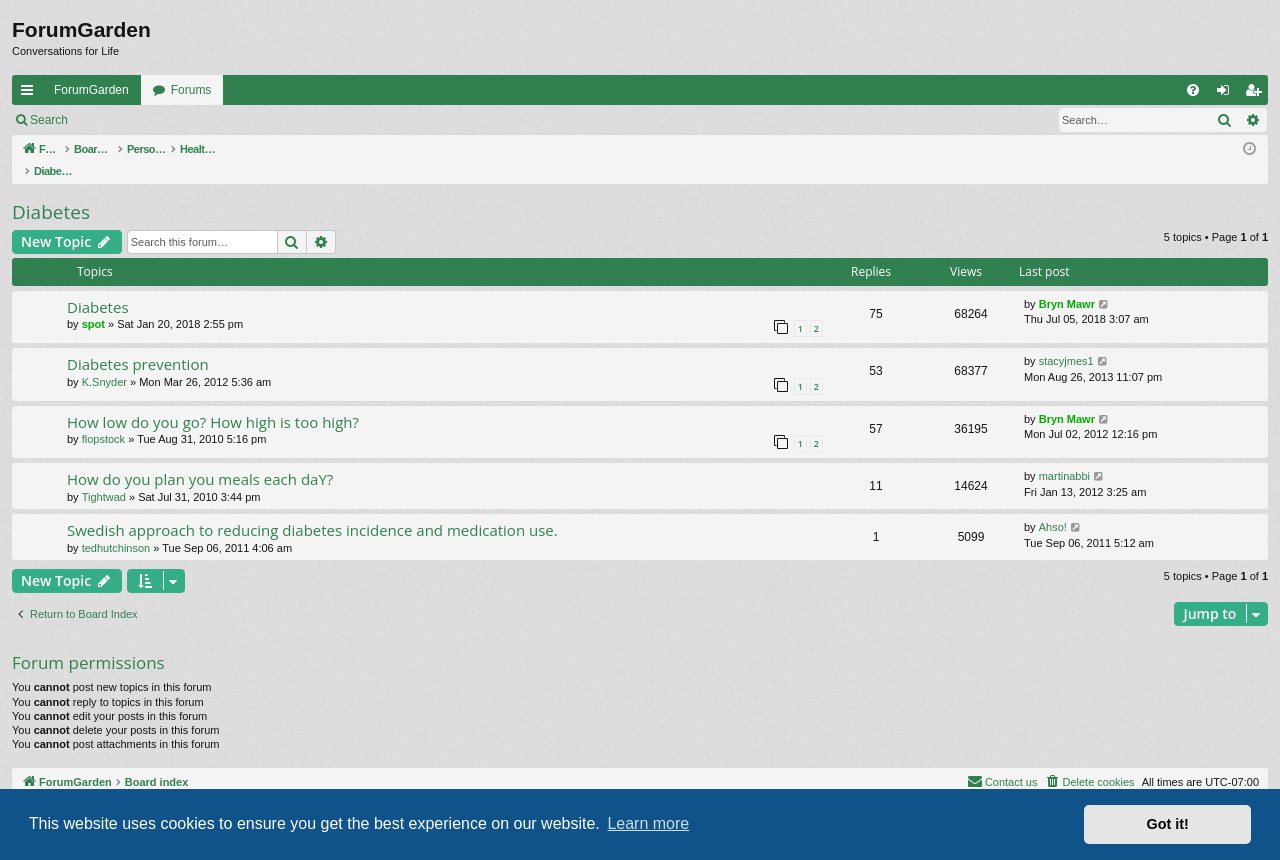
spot (93, 303)
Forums (191, 90)
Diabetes (51, 191)
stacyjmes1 (1066, 340)
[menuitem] (1193, 90)
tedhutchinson (116, 527)
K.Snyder (104, 361)
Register (178, 120)
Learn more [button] (648, 823)
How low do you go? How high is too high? (213, 401)
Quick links (31, 94)
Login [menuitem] (1227, 94)
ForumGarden (91, 90)
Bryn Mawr (1067, 283)
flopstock (103, 418)
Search (49, 120)
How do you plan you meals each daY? (200, 458)
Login (111, 120)
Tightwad (104, 476)
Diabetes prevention (138, 343)
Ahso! (1053, 506)
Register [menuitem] (1257, 94)
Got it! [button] (1168, 824)
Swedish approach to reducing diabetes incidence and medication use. (312, 509)
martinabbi (1064, 455)
